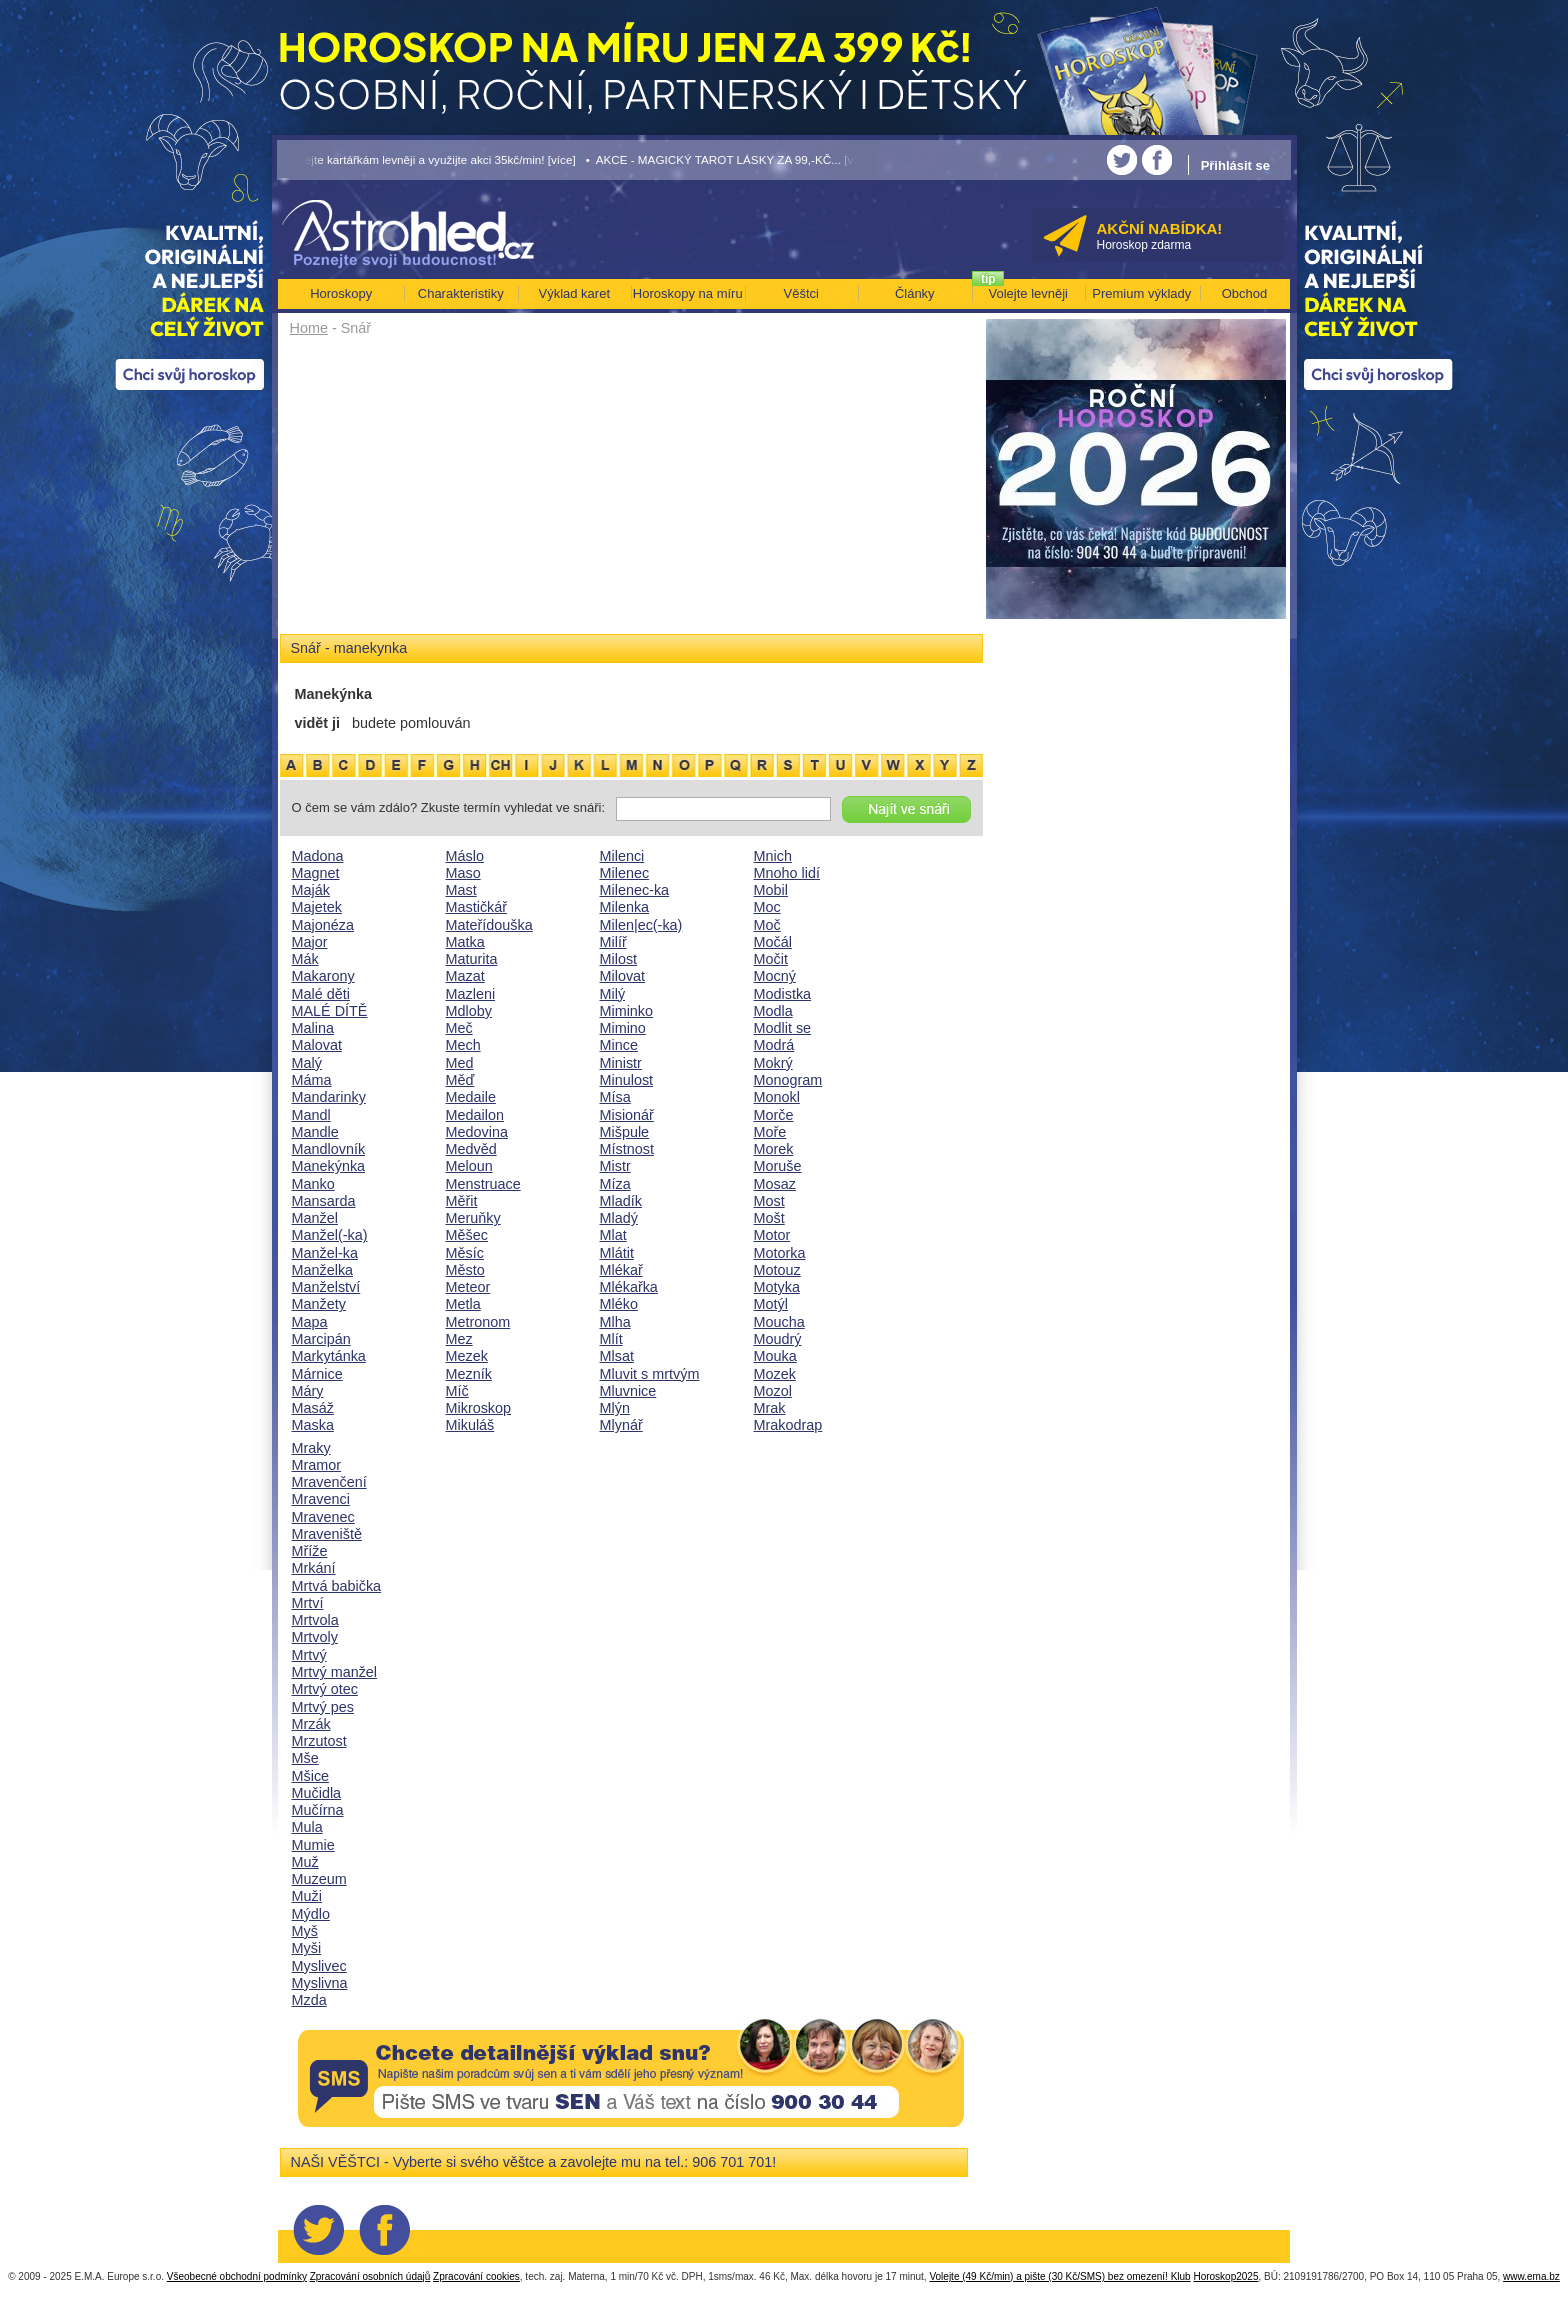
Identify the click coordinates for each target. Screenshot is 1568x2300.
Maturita (472, 959)
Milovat (623, 976)
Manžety (319, 1304)
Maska (313, 1425)
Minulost (627, 1080)
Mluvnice (628, 1391)
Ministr (621, 1063)
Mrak (770, 1408)
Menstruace (483, 1184)
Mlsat (617, 1356)
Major (310, 942)
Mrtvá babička (337, 1586)
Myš (305, 1931)
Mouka (775, 1356)
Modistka (783, 994)
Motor (772, 1235)
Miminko (627, 1011)
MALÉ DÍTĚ (330, 1011)
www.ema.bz (1531, 2276)
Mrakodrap (788, 1425)
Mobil (771, 890)
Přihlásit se (1235, 165)
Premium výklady (1141, 293)
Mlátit (617, 1253)
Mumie (313, 1845)
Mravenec (323, 1517)
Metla (463, 1304)
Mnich (773, 856)
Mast (461, 890)
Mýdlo (311, 1914)
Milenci (622, 856)
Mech (463, 1045)
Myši (307, 1948)
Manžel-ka (325, 1253)
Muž (305, 1862)
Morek (774, 1149)
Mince (619, 1045)
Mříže (310, 1551)
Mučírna (318, 1810)
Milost (619, 959)
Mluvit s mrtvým (650, 1374)
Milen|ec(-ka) (641, 925)
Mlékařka (629, 1287)
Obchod (1245, 293)
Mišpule (625, 1132)
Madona (318, 856)
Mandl (311, 1115)
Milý (613, 994)
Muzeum (319, 1879)
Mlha (615, 1322)
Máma (312, 1080)
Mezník (469, 1374)
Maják (311, 890)
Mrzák (311, 1724)
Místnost (627, 1149)
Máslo (465, 856)
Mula (307, 1827)
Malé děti (321, 994)
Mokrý (773, 1063)
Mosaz (775, 1184)
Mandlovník (329, 1149)
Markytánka (329, 1356)
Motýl (771, 1304)
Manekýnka (329, 1166)
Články (915, 293)
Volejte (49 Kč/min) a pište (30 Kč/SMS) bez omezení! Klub (1059, 2276)
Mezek (467, 1356)
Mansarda (324, 1201)
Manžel (315, 1218)
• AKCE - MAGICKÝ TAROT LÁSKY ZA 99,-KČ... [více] (729, 159)
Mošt (769, 1218)
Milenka (625, 907)
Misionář (627, 1115)
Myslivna (320, 1983)
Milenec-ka (635, 890)
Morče (774, 1115)
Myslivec (319, 1966)
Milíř (613, 942)
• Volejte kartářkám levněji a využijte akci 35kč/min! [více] (427, 159)
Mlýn (615, 1408)
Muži (307, 1896)
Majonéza (323, 925)
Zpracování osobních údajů (370, 2276)
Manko (313, 1184)
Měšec (467, 1235)
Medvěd (471, 1149)
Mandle (315, 1132)
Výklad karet (574, 293)
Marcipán (321, 1339)
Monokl (777, 1097)
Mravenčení (329, 1482)
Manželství (326, 1287)
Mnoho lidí (787, 873)
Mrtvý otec (325, 1689)
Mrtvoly (315, 1637)
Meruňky (473, 1218)
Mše (305, 1758)
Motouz (777, 1270)
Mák (305, 959)
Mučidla (317, 1793)
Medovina (477, 1132)
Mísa (615, 1097)
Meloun (469, 1166)
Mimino (623, 1028)
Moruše (778, 1166)
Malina (313, 1028)
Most (769, 1201)
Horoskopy (341, 293)
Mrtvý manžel (335, 1672)
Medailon (475, 1115)
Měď (460, 1080)
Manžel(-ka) (330, 1235)
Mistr (615, 1166)
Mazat (465, 976)
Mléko (619, 1304)
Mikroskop (479, 1408)
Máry (308, 1391)
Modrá (774, 1045)
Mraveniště (327, 1534)
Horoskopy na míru (688, 293)
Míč (457, 1391)
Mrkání (314, 1568)
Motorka (780, 1253)
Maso (463, 873)
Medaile (471, 1097)
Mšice (311, 1776)
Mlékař (621, 1270)
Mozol (773, 1391)
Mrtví (308, 1603)
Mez (459, 1339)
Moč (767, 925)
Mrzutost (319, 1741)
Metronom (478, 1322)
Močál (773, 942)
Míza (615, 1184)
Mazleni (471, 994)
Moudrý (778, 1339)
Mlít (611, 1339)
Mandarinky (329, 1097)
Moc (767, 907)
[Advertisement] (631, 492)
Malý (307, 1063)
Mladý (619, 1218)
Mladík (621, 1201)
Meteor (468, 1287)
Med (460, 1063)
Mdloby (469, 1011)
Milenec (625, 873)
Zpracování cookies (476, 2276)
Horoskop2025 (1225, 2276)
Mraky (311, 1448)
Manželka (323, 1270)
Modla (773, 1011)
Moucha (779, 1322)
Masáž (313, 1408)
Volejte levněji (1029, 293)
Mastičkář (477, 907)
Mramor (317, 1465)
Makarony (323, 976)
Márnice (317, 1374)
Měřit (462, 1201)
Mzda (309, 2000)
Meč (459, 1028)
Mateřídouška (489, 925)
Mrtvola (315, 1620)
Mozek (775, 1374)
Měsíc (465, 1253)
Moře (770, 1132)
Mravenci (321, 1499)
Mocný (775, 976)
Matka (465, 942)
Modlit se (783, 1028)
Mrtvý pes (323, 1707)
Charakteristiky (461, 293)
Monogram (788, 1080)
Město (465, 1270)
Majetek (317, 907)
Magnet (316, 873)
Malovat (317, 1045)
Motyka (777, 1287)
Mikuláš (470, 1425)
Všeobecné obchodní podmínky (237, 2276)
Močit (771, 959)
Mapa (310, 1322)
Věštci (801, 293)
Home (309, 328)
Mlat (613, 1235)
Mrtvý (309, 1655)
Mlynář (621, 1425)
